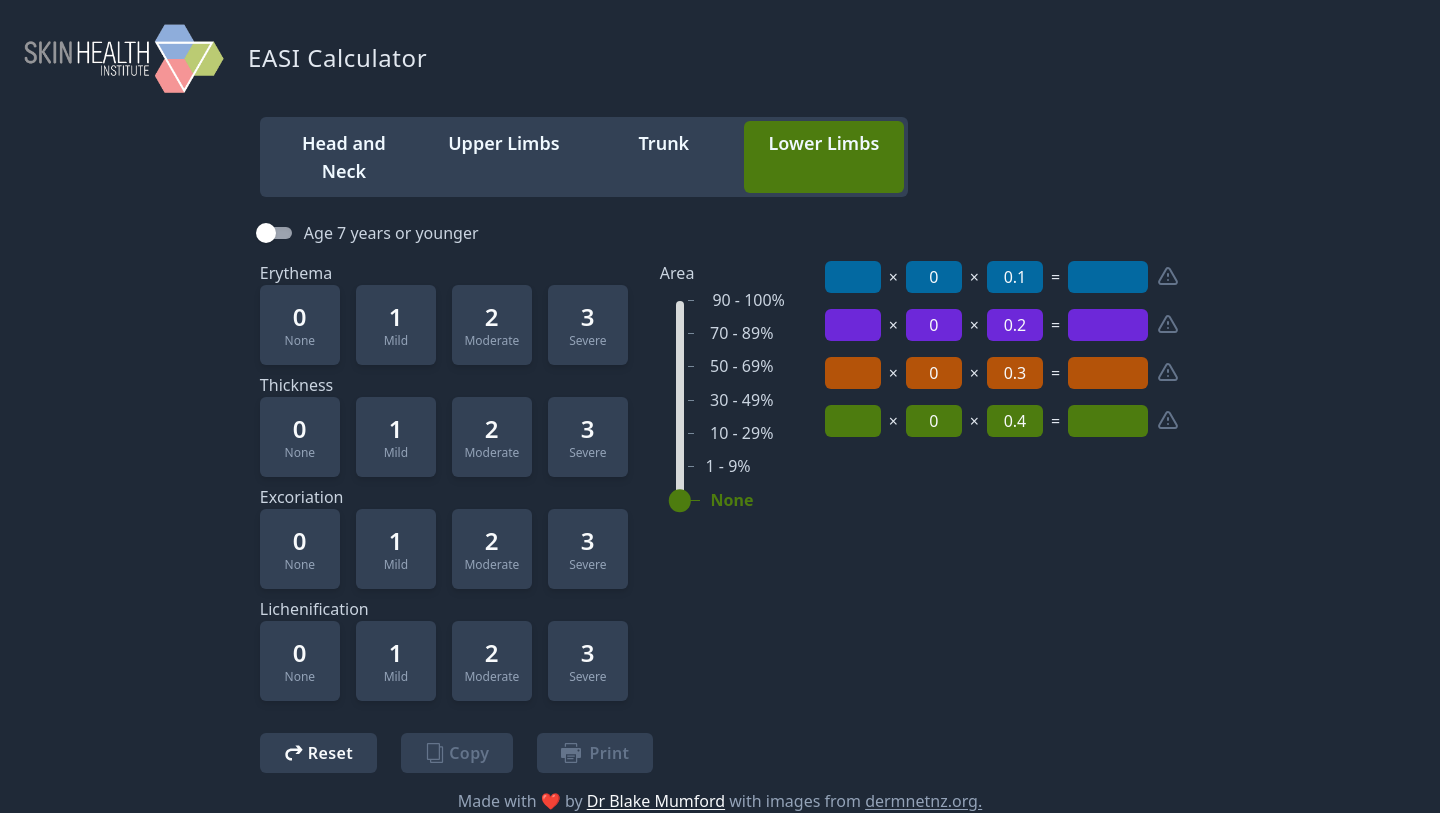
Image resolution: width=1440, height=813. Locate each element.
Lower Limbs (823, 143)
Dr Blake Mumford (656, 801)
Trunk (664, 143)
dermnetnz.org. (923, 801)
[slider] (680, 501)
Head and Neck (344, 157)
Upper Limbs (503, 143)
